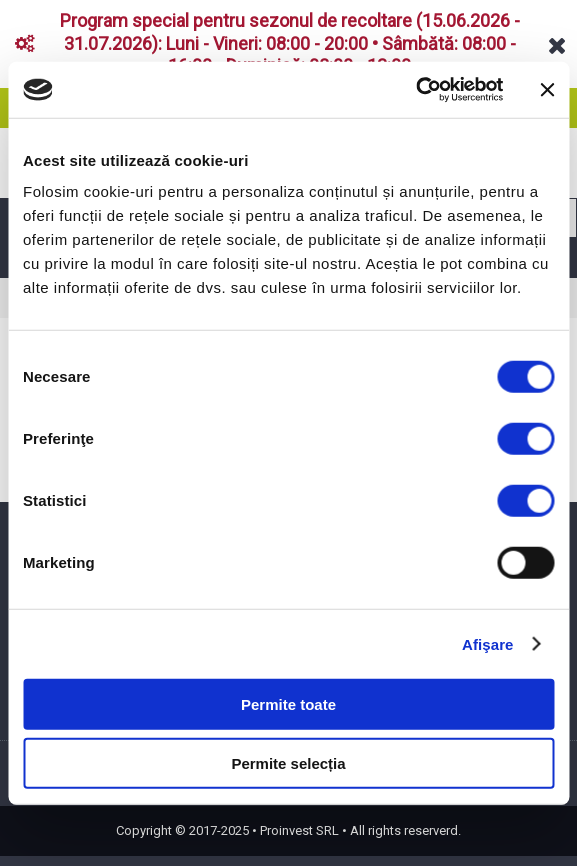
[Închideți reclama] (547, 90)
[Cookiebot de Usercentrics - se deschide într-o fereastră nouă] (415, 90)
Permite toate (288, 704)
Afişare (488, 643)
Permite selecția (288, 762)
